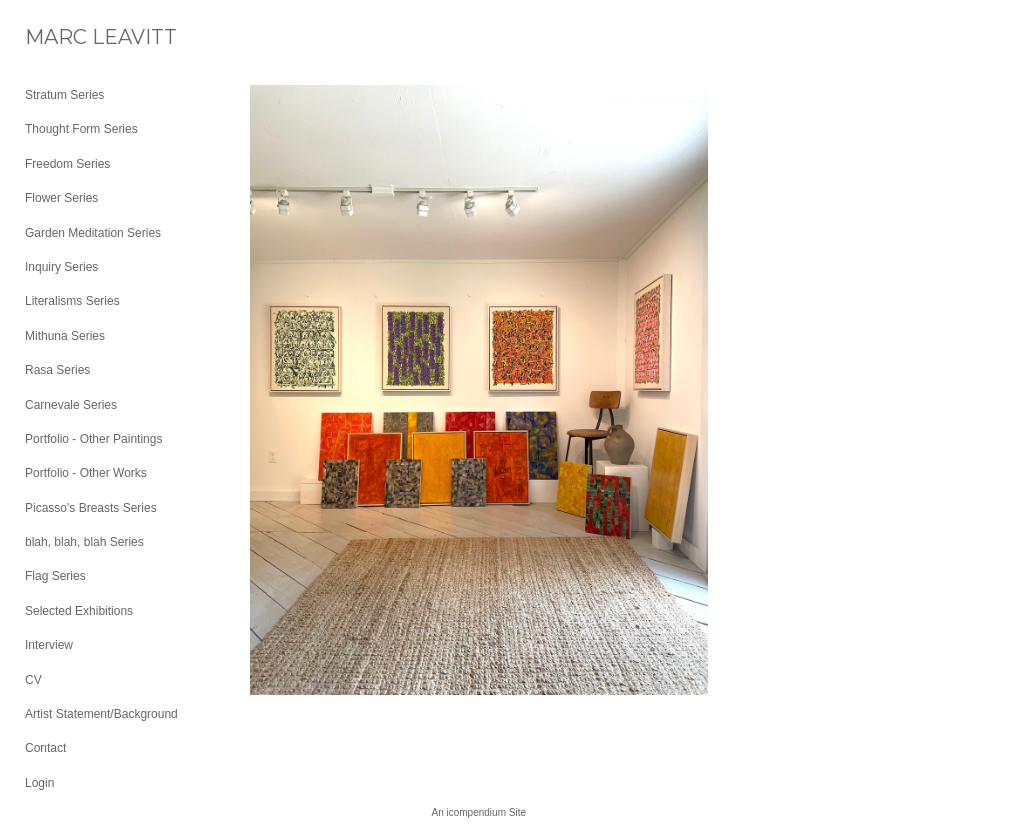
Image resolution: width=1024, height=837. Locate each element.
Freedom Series (67, 164)
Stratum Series (64, 95)
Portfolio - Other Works (86, 473)
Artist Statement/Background (101, 714)
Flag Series (55, 576)
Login (39, 783)
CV (33, 680)
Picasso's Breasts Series (91, 508)
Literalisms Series (72, 301)
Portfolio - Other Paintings (93, 439)
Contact (45, 748)
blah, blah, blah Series (84, 542)
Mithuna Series (65, 336)
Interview (49, 645)
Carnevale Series (71, 405)
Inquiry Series (61, 267)
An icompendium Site (479, 812)
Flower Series (61, 198)
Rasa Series (57, 370)
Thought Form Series (81, 129)
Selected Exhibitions (79, 611)
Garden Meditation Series (93, 233)
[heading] (75, 37)
